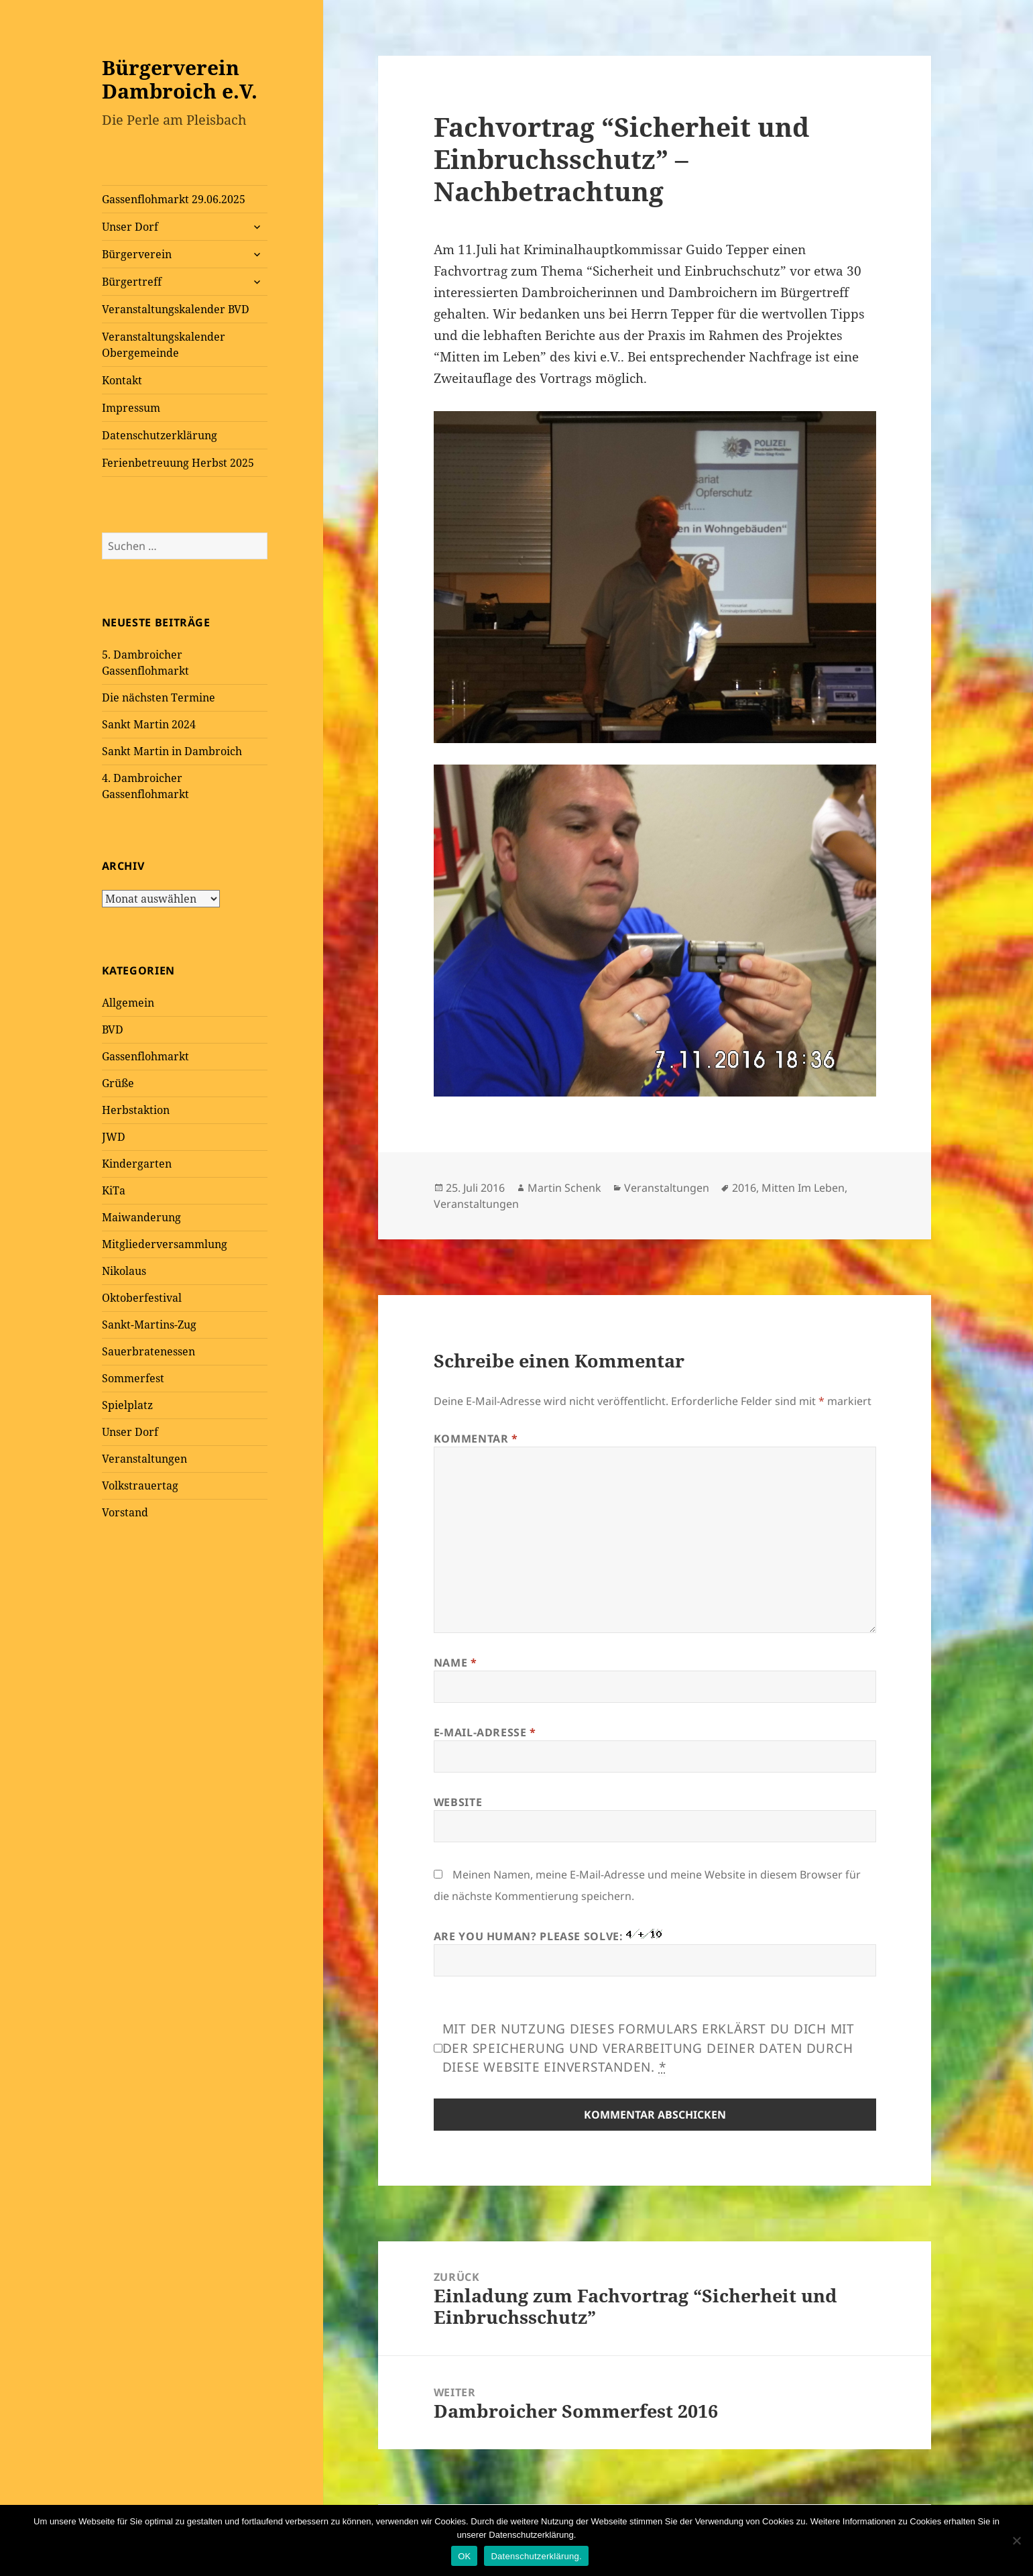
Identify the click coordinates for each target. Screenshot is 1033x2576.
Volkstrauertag (140, 1485)
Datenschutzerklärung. (536, 2556)
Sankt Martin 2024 (149, 724)
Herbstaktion (136, 1110)
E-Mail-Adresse (485, 1732)
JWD (113, 1136)
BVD (112, 1029)
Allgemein (128, 1002)
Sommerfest (133, 1378)
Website (458, 1802)
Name (455, 1662)
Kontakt (122, 380)
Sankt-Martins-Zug (149, 1324)
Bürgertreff (132, 281)
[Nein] (1016, 2540)
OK (464, 2556)
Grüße (118, 1083)
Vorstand (125, 1512)
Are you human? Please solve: (655, 1952)
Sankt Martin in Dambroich (172, 751)
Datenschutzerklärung (159, 435)
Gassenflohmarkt (145, 1056)
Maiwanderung (141, 1217)
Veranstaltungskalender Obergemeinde (163, 344)
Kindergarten (137, 1163)
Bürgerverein (137, 254)
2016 (744, 1187)
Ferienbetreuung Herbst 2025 (178, 462)
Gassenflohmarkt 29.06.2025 (173, 199)
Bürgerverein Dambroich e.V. (179, 79)
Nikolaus (124, 1271)
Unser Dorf (130, 226)
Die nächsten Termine (158, 697)
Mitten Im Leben (803, 1187)
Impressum (131, 407)
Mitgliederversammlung (164, 1244)
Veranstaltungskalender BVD (175, 309)
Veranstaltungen (144, 1458)
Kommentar (476, 1438)
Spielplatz (127, 1405)
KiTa (113, 1190)
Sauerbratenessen (148, 1351)
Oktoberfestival (142, 1297)
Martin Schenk (564, 1187)
